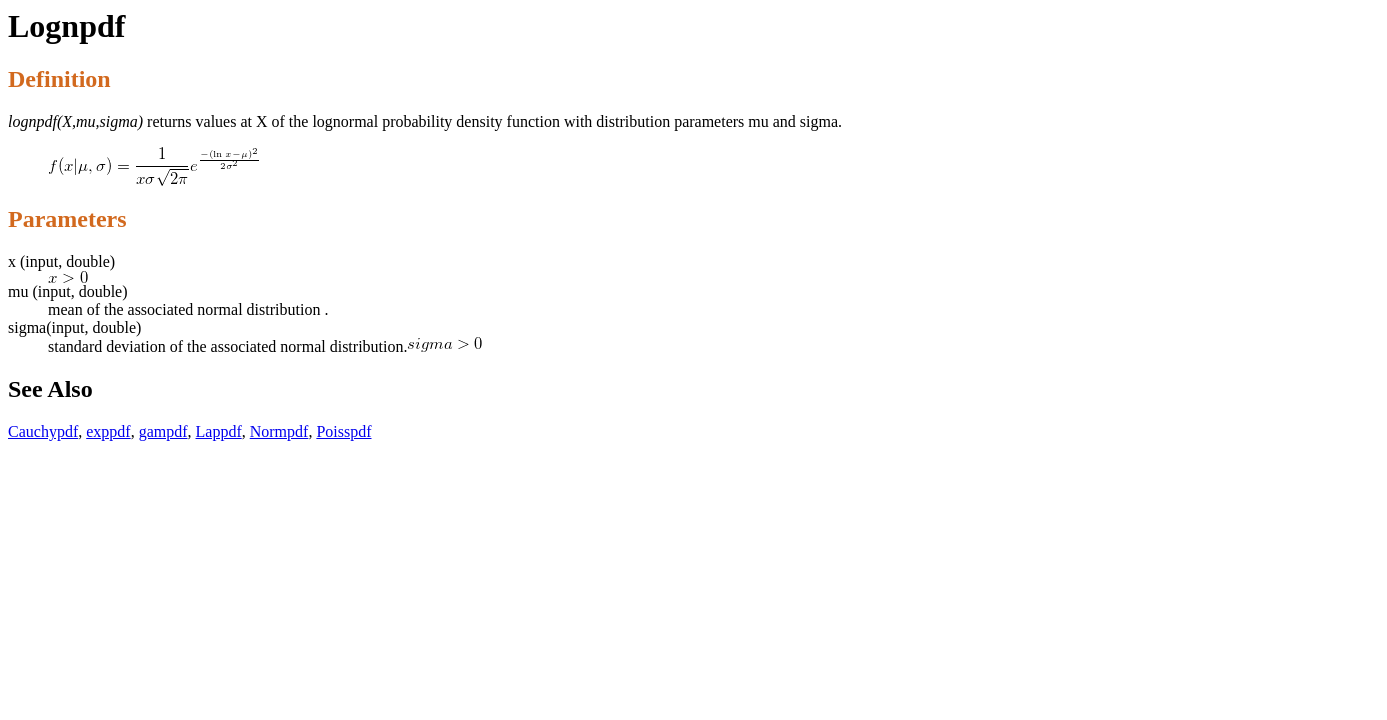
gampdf (163, 431)
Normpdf (279, 431)
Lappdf (219, 431)
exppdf (108, 431)
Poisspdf (343, 431)
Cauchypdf (43, 431)
